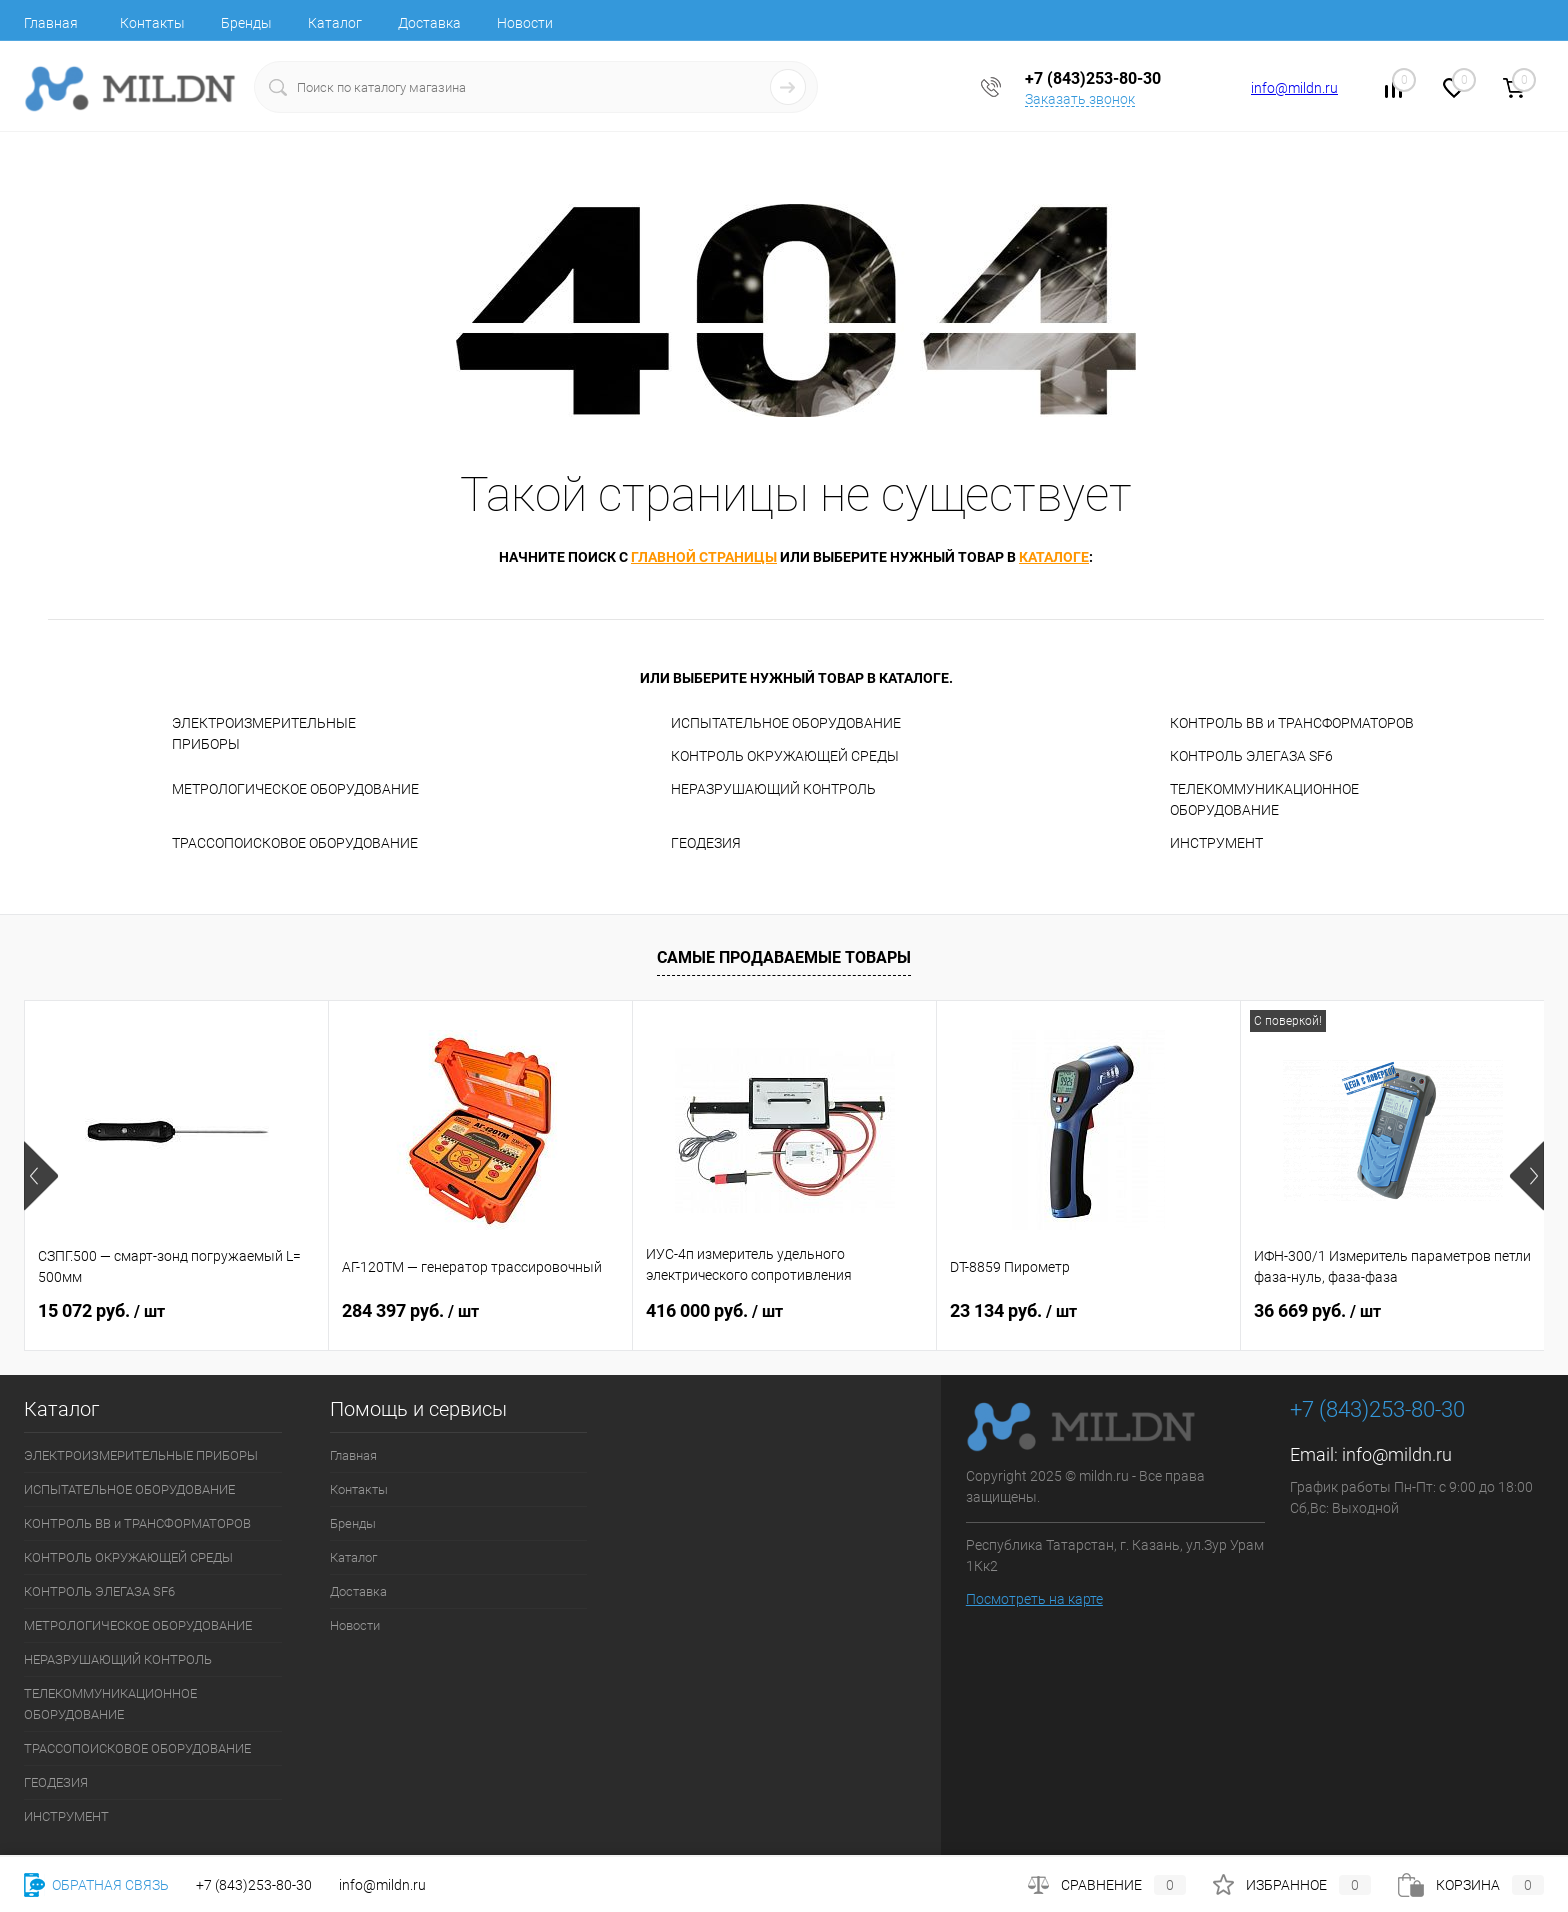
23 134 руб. (1013, 1310)
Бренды (246, 23)
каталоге (1054, 557)
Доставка (429, 23)
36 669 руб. (1317, 1310)
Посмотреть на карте (1034, 1599)
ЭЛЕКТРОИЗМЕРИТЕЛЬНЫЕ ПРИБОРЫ (264, 733)
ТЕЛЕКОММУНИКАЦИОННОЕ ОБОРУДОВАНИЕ (1264, 799)
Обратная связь (96, 1885)
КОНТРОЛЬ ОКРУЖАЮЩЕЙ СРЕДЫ (785, 756)
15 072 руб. (101, 1310)
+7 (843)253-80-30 (254, 1885)
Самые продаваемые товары (784, 957)
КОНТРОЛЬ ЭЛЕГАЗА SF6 (1251, 756)
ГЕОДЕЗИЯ (706, 843)
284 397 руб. (410, 1310)
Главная (51, 23)
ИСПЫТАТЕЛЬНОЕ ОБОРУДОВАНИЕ (786, 723)
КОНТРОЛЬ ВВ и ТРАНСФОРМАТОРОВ (1292, 723)
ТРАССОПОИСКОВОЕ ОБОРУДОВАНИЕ (295, 843)
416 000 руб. (714, 1310)
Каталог (335, 23)
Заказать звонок (1080, 99)
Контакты (152, 23)
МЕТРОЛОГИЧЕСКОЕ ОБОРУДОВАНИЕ (295, 789)
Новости (525, 23)
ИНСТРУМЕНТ (1216, 843)
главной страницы (704, 557)
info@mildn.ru (1294, 88)
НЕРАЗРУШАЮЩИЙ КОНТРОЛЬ (773, 789)
